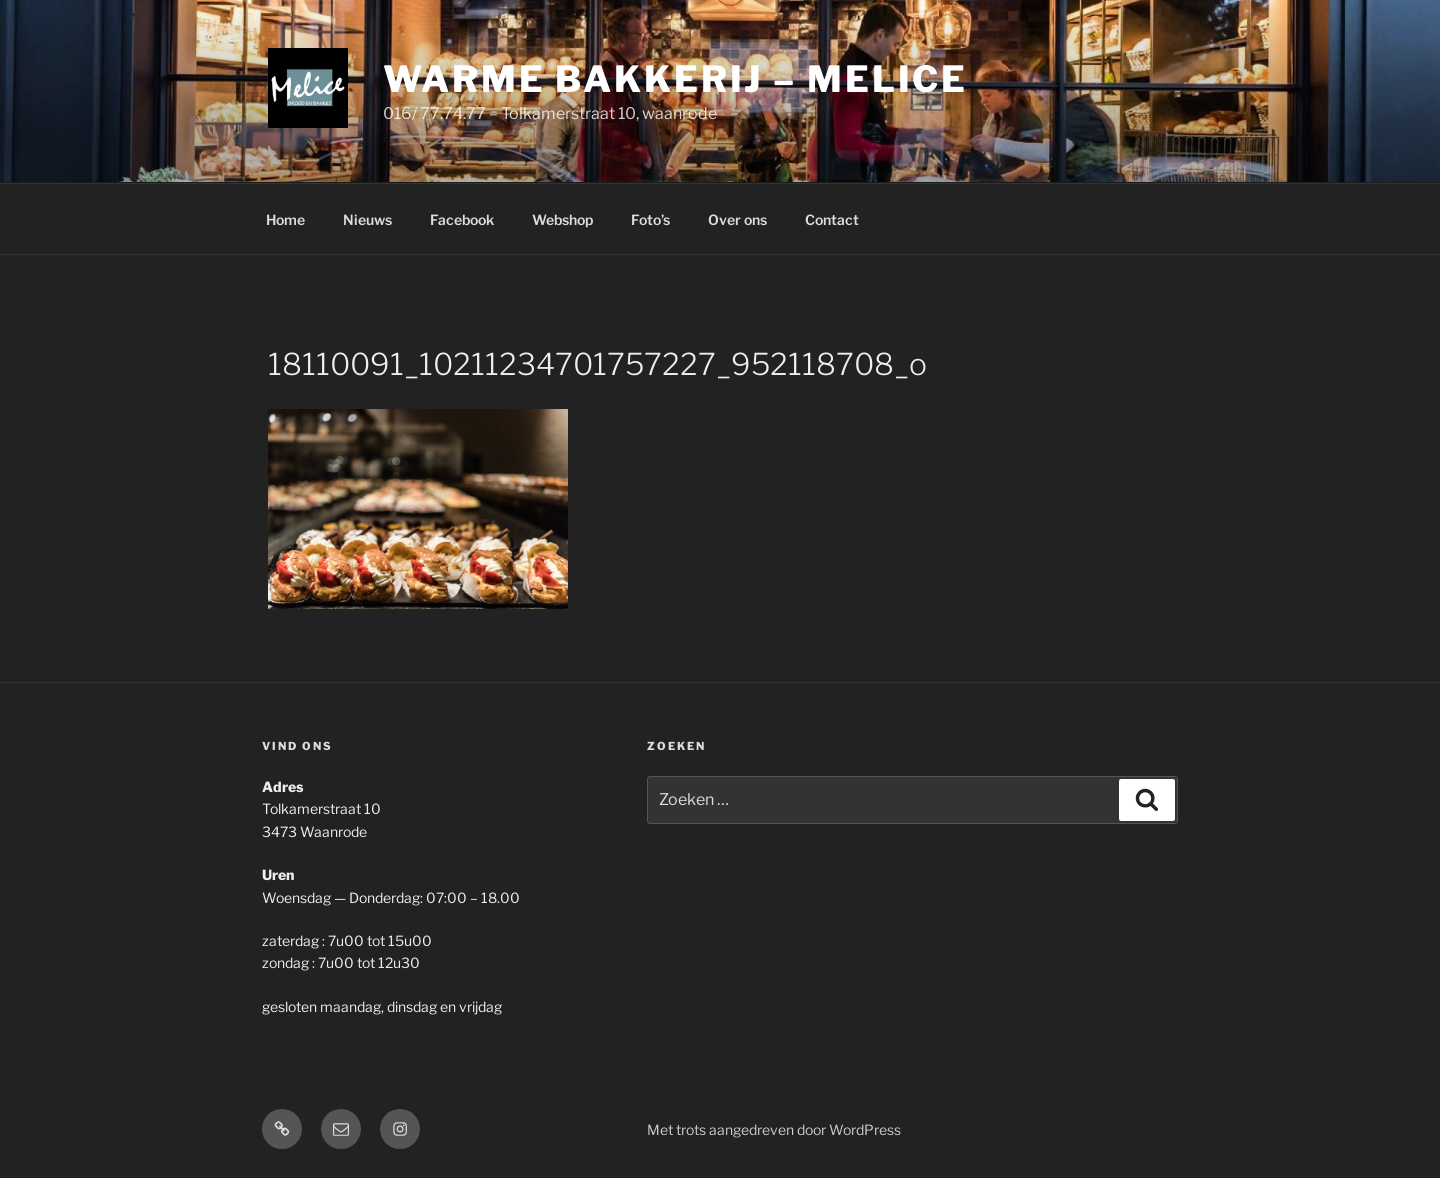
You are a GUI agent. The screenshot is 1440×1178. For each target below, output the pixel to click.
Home (285, 219)
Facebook (462, 219)
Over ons (737, 219)
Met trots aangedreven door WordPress (774, 1129)
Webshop (562, 219)
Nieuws (367, 219)
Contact (832, 219)
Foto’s (650, 219)
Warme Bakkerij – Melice (675, 79)
